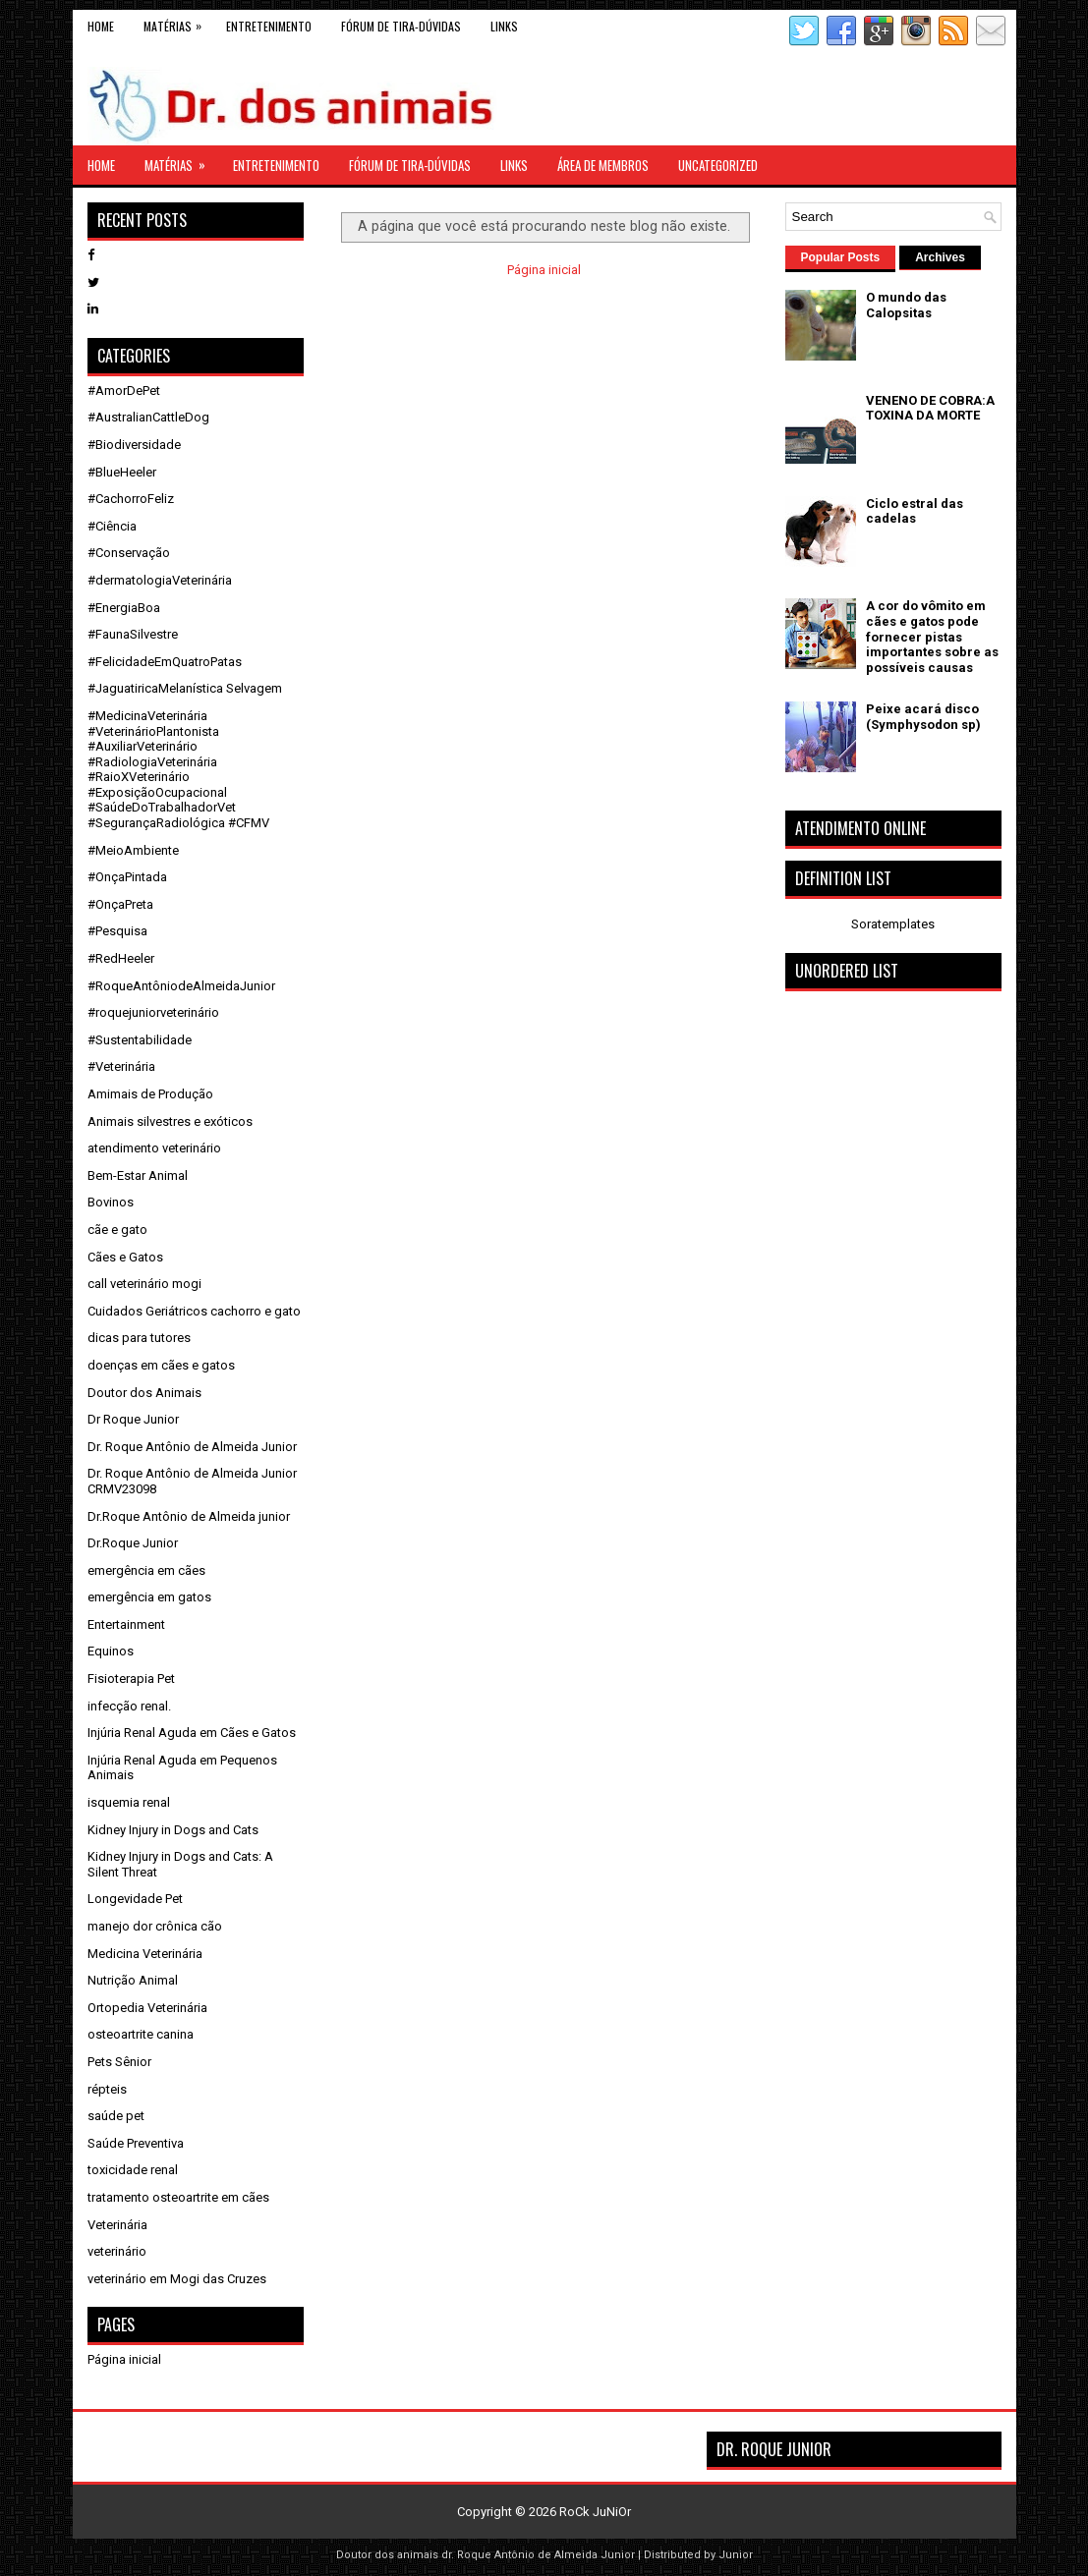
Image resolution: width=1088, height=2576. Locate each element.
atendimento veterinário (154, 1148)
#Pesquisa (117, 931)
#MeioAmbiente (133, 850)
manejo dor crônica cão (154, 1926)
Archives (940, 257)
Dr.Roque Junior (132, 1543)
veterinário (116, 2251)
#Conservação (128, 552)
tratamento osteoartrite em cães (178, 2197)
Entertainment (126, 1624)
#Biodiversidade (134, 444)
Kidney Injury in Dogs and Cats (172, 1829)
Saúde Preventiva (135, 2143)
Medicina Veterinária (144, 1953)
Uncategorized (718, 165)
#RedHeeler (120, 958)
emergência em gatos (149, 1597)
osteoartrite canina (140, 2034)
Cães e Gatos (125, 1257)
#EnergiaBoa (123, 607)
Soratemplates (893, 924)
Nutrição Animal (132, 1980)
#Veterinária (121, 1066)
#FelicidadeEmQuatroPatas (164, 661)
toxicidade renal (132, 2169)
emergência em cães (146, 1570)
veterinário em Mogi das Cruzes (176, 2278)
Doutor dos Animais (144, 1392)
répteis (107, 2089)
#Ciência (112, 526)
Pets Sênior (119, 2061)
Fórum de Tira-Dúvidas (401, 26)
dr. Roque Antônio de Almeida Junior (538, 2554)
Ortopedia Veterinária (147, 2007)
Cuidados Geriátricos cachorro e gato (194, 1311)
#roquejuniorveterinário (153, 1012)
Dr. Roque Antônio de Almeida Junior (192, 1446)
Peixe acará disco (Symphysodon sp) (923, 716)
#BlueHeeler (121, 472)
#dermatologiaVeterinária (159, 580)
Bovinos (110, 1202)
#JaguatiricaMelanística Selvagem (184, 688)
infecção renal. (129, 1706)
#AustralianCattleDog (148, 417)
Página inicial (544, 269)
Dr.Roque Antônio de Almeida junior (188, 1516)
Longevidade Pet (135, 1898)
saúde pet (115, 2115)
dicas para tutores (139, 1337)
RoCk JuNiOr (595, 2511)
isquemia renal (128, 1802)
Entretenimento (269, 26)
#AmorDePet (123, 390)
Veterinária (117, 2224)
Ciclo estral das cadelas (914, 511)
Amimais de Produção (150, 1094)
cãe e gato (117, 1229)
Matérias (177, 22)
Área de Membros (603, 165)
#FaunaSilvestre (132, 634)
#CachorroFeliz (130, 498)
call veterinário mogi (144, 1283)
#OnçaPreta (120, 904)
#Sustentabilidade (139, 1040)
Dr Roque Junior (133, 1419)
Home (100, 26)
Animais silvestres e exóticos (170, 1121)
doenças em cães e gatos (161, 1365)
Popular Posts (841, 257)
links (504, 26)
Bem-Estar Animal (137, 1175)
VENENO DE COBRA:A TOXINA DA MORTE (930, 408)
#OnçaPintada (127, 876)
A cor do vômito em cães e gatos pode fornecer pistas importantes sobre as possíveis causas (932, 636)
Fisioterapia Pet (131, 1678)
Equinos (110, 1651)
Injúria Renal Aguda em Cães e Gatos (191, 1732)
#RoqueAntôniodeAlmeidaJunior (181, 986)
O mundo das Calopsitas (906, 305)
